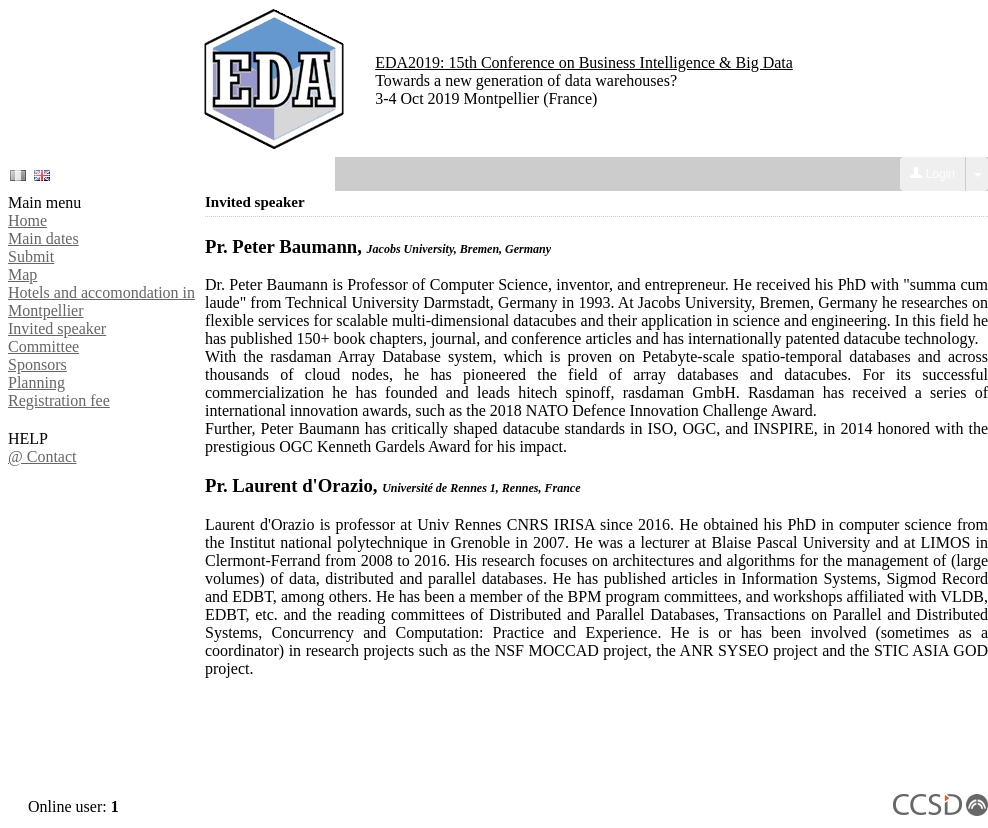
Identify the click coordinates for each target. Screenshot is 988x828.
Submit (31, 256)
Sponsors (37, 364)
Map (22, 274)
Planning (36, 382)
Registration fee (59, 400)
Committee (43, 346)
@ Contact (42, 456)
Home (27, 220)
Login (932, 174)
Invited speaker (57, 328)
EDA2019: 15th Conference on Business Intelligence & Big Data (584, 62)
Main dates (43, 238)
